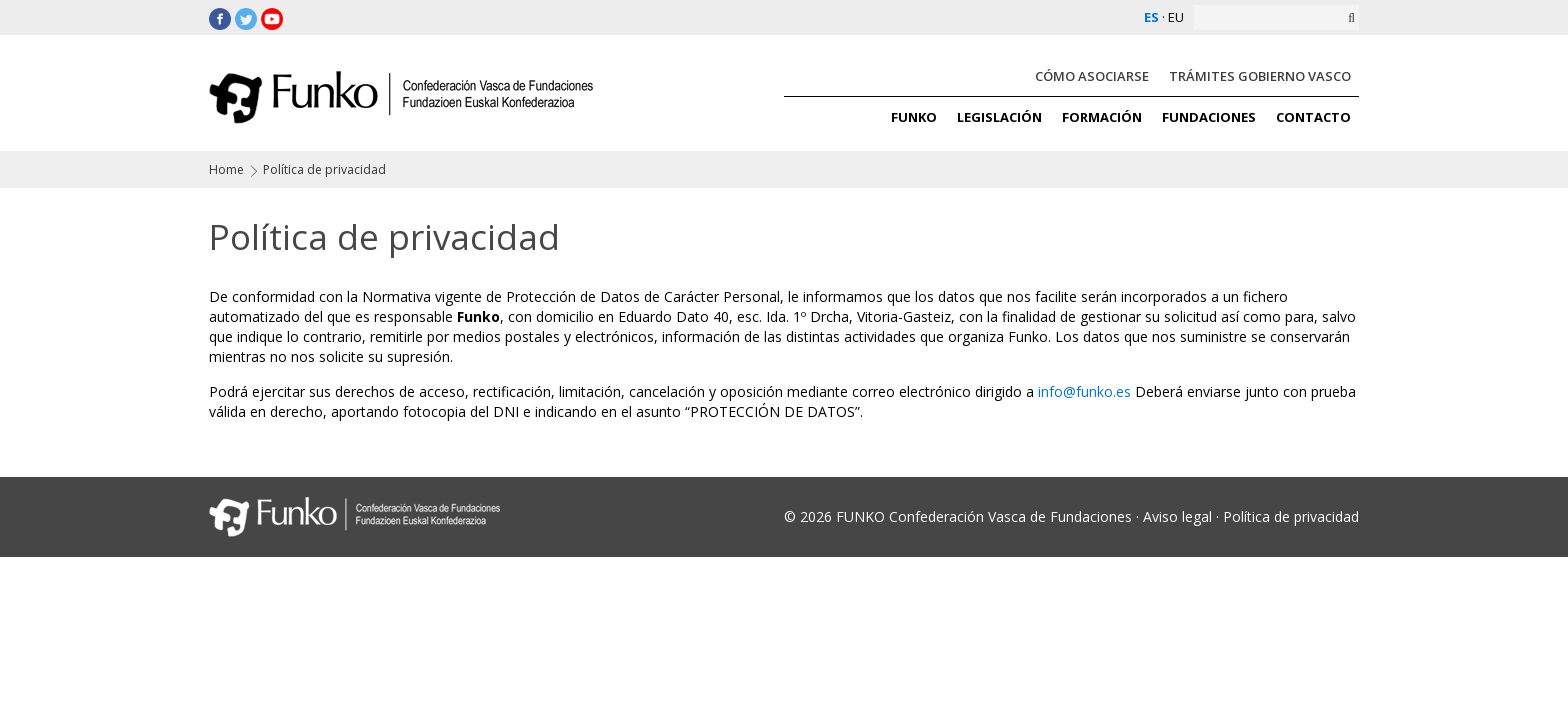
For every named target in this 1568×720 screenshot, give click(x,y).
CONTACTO (1313, 117)
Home (226, 169)
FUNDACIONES (1209, 117)
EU (1176, 17)
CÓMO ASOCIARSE (1092, 76)
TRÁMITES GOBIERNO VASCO (1260, 76)
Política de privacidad (1291, 516)
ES (1151, 17)
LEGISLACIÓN (999, 117)
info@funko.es (1084, 391)
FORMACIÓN (1102, 117)
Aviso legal (1177, 516)
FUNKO (914, 117)
